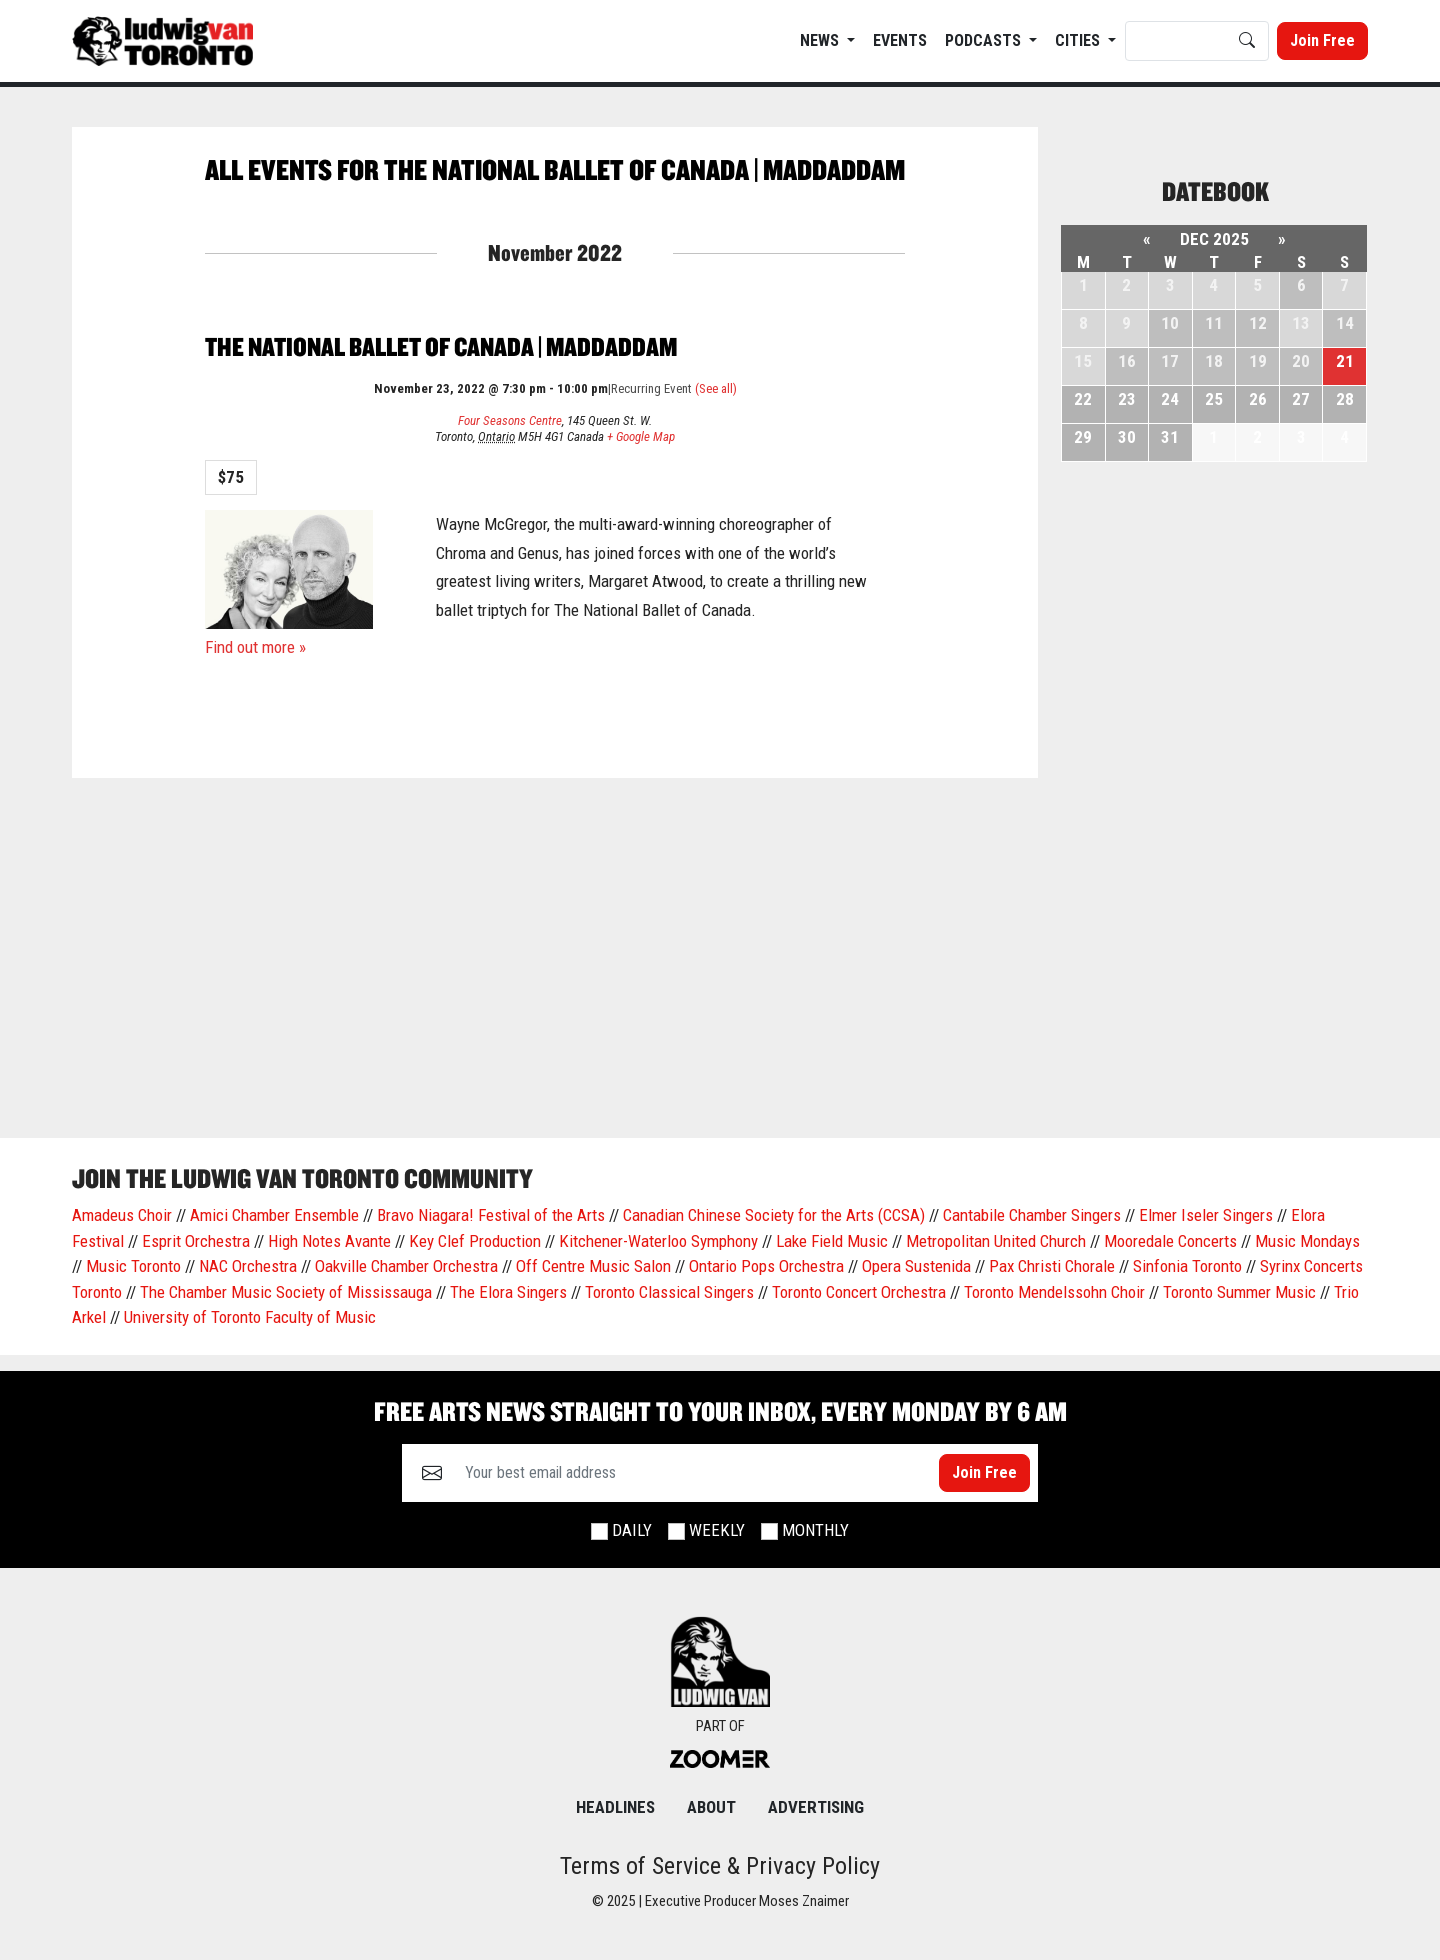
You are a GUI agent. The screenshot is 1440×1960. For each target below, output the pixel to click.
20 (1301, 361)
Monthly (815, 1530)
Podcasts (985, 40)
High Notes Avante (329, 1241)
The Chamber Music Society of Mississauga (286, 1292)
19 (1258, 361)
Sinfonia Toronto (1187, 1266)
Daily (632, 1530)
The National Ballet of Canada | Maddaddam (441, 346)
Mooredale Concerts (1170, 1241)
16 (1127, 361)
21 (1345, 361)
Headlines (615, 1807)
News (821, 40)
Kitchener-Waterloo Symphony (658, 1241)
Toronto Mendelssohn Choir (1054, 1292)
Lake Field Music (832, 1241)
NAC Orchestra (248, 1266)
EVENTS (900, 40)
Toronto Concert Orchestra (859, 1292)
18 (1214, 361)
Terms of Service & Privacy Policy (720, 1866)
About (711, 1807)
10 (1170, 323)
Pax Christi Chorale (1052, 1266)
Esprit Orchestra (196, 1241)
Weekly (717, 1530)
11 (1214, 323)
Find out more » (255, 647)
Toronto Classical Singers (669, 1292)
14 (1345, 323)
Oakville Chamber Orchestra (406, 1266)
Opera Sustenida (916, 1266)
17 (1170, 361)
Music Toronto (133, 1266)
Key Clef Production (475, 1241)
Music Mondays (1307, 1241)
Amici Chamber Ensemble (274, 1215)
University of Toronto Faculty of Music (250, 1317)
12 (1258, 323)
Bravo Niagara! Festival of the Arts (491, 1215)
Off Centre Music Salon (593, 1266)
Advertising (816, 1807)
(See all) (716, 388)
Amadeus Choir (122, 1215)
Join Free (1322, 40)
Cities (1079, 40)
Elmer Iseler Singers (1206, 1215)
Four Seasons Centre (510, 420)
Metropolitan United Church (996, 1241)
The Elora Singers (508, 1292)
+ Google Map (641, 436)
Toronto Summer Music (1239, 1292)
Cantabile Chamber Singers (1032, 1215)
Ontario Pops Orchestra (766, 1266)
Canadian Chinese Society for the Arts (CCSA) (774, 1215)
